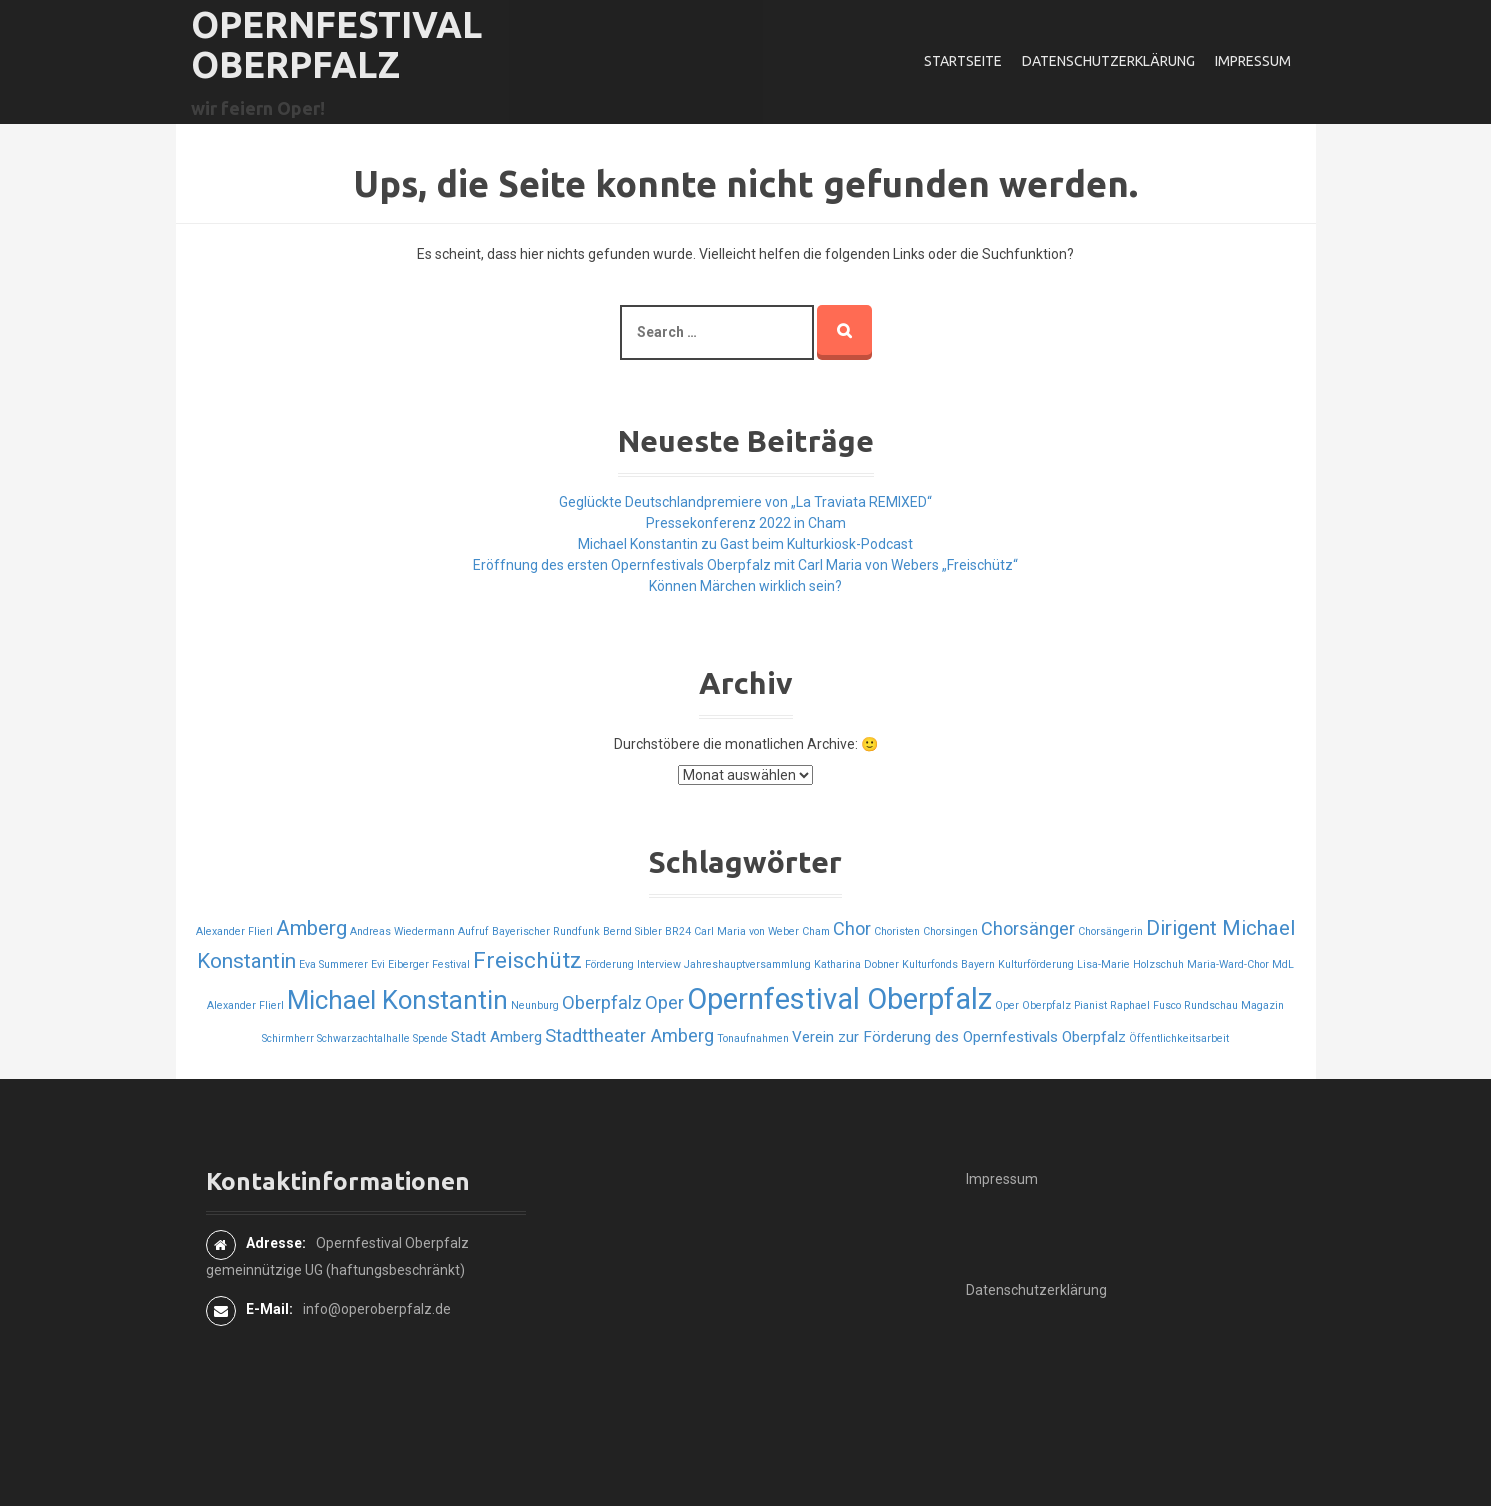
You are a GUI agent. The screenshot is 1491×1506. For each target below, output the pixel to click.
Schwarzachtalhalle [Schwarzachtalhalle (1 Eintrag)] (363, 1038)
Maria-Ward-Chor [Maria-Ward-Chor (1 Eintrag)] (1228, 964)
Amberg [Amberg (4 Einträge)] (311, 928)
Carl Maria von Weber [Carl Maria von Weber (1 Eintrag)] (746, 931)
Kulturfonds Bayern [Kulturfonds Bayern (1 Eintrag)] (948, 964)
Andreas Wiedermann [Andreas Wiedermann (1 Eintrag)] (402, 931)
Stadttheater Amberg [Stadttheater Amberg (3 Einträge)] (629, 1035)
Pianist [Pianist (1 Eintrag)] (1090, 1005)
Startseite (963, 61)
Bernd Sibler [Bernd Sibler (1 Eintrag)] (632, 931)
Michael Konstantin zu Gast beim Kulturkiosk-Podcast (745, 544)
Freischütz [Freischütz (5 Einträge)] (527, 960)
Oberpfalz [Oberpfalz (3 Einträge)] (602, 1002)
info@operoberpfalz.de (377, 1309)
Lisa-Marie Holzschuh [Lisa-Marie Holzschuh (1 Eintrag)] (1130, 964)
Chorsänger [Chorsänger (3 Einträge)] (1028, 928)
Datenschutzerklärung (1108, 61)
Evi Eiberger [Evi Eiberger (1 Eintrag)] (400, 964)
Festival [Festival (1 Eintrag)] (451, 964)
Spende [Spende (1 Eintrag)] (430, 1038)
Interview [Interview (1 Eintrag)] (659, 964)
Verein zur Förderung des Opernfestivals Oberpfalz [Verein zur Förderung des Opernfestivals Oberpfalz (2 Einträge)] (959, 1037)
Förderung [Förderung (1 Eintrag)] (609, 964)
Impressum (1253, 61)
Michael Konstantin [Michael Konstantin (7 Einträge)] (397, 1000)
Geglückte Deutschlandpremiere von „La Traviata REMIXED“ (745, 502)
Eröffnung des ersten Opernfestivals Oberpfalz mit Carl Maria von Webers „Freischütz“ (745, 565)
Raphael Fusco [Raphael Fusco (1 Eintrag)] (1145, 1005)
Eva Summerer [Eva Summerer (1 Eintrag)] (333, 964)
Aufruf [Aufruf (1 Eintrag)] (473, 931)
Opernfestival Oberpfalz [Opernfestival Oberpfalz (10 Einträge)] (839, 999)
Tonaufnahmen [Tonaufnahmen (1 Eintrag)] (753, 1038)
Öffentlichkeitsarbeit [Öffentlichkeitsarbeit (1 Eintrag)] (1179, 1038)
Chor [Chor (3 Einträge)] (852, 928)
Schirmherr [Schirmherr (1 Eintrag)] (288, 1038)
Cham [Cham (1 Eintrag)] (816, 931)
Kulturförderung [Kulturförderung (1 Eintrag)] (1036, 964)
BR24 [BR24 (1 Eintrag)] (678, 931)
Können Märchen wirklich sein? (745, 586)
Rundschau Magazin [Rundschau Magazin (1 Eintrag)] (1234, 1005)
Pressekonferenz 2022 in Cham (746, 523)
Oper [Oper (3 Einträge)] (664, 1002)
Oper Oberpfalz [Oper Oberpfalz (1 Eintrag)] (1033, 1005)
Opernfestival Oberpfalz (336, 44)
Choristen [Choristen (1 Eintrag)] (897, 931)
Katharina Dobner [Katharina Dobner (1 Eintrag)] (856, 964)
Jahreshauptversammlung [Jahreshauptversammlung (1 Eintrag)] (747, 964)
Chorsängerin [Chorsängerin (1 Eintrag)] (1110, 931)
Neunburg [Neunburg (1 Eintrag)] (535, 1005)
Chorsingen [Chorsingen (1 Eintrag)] (950, 931)
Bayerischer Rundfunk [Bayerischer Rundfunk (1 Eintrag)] (546, 931)
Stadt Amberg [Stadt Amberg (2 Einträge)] (496, 1037)
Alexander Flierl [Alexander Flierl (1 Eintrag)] (234, 931)
